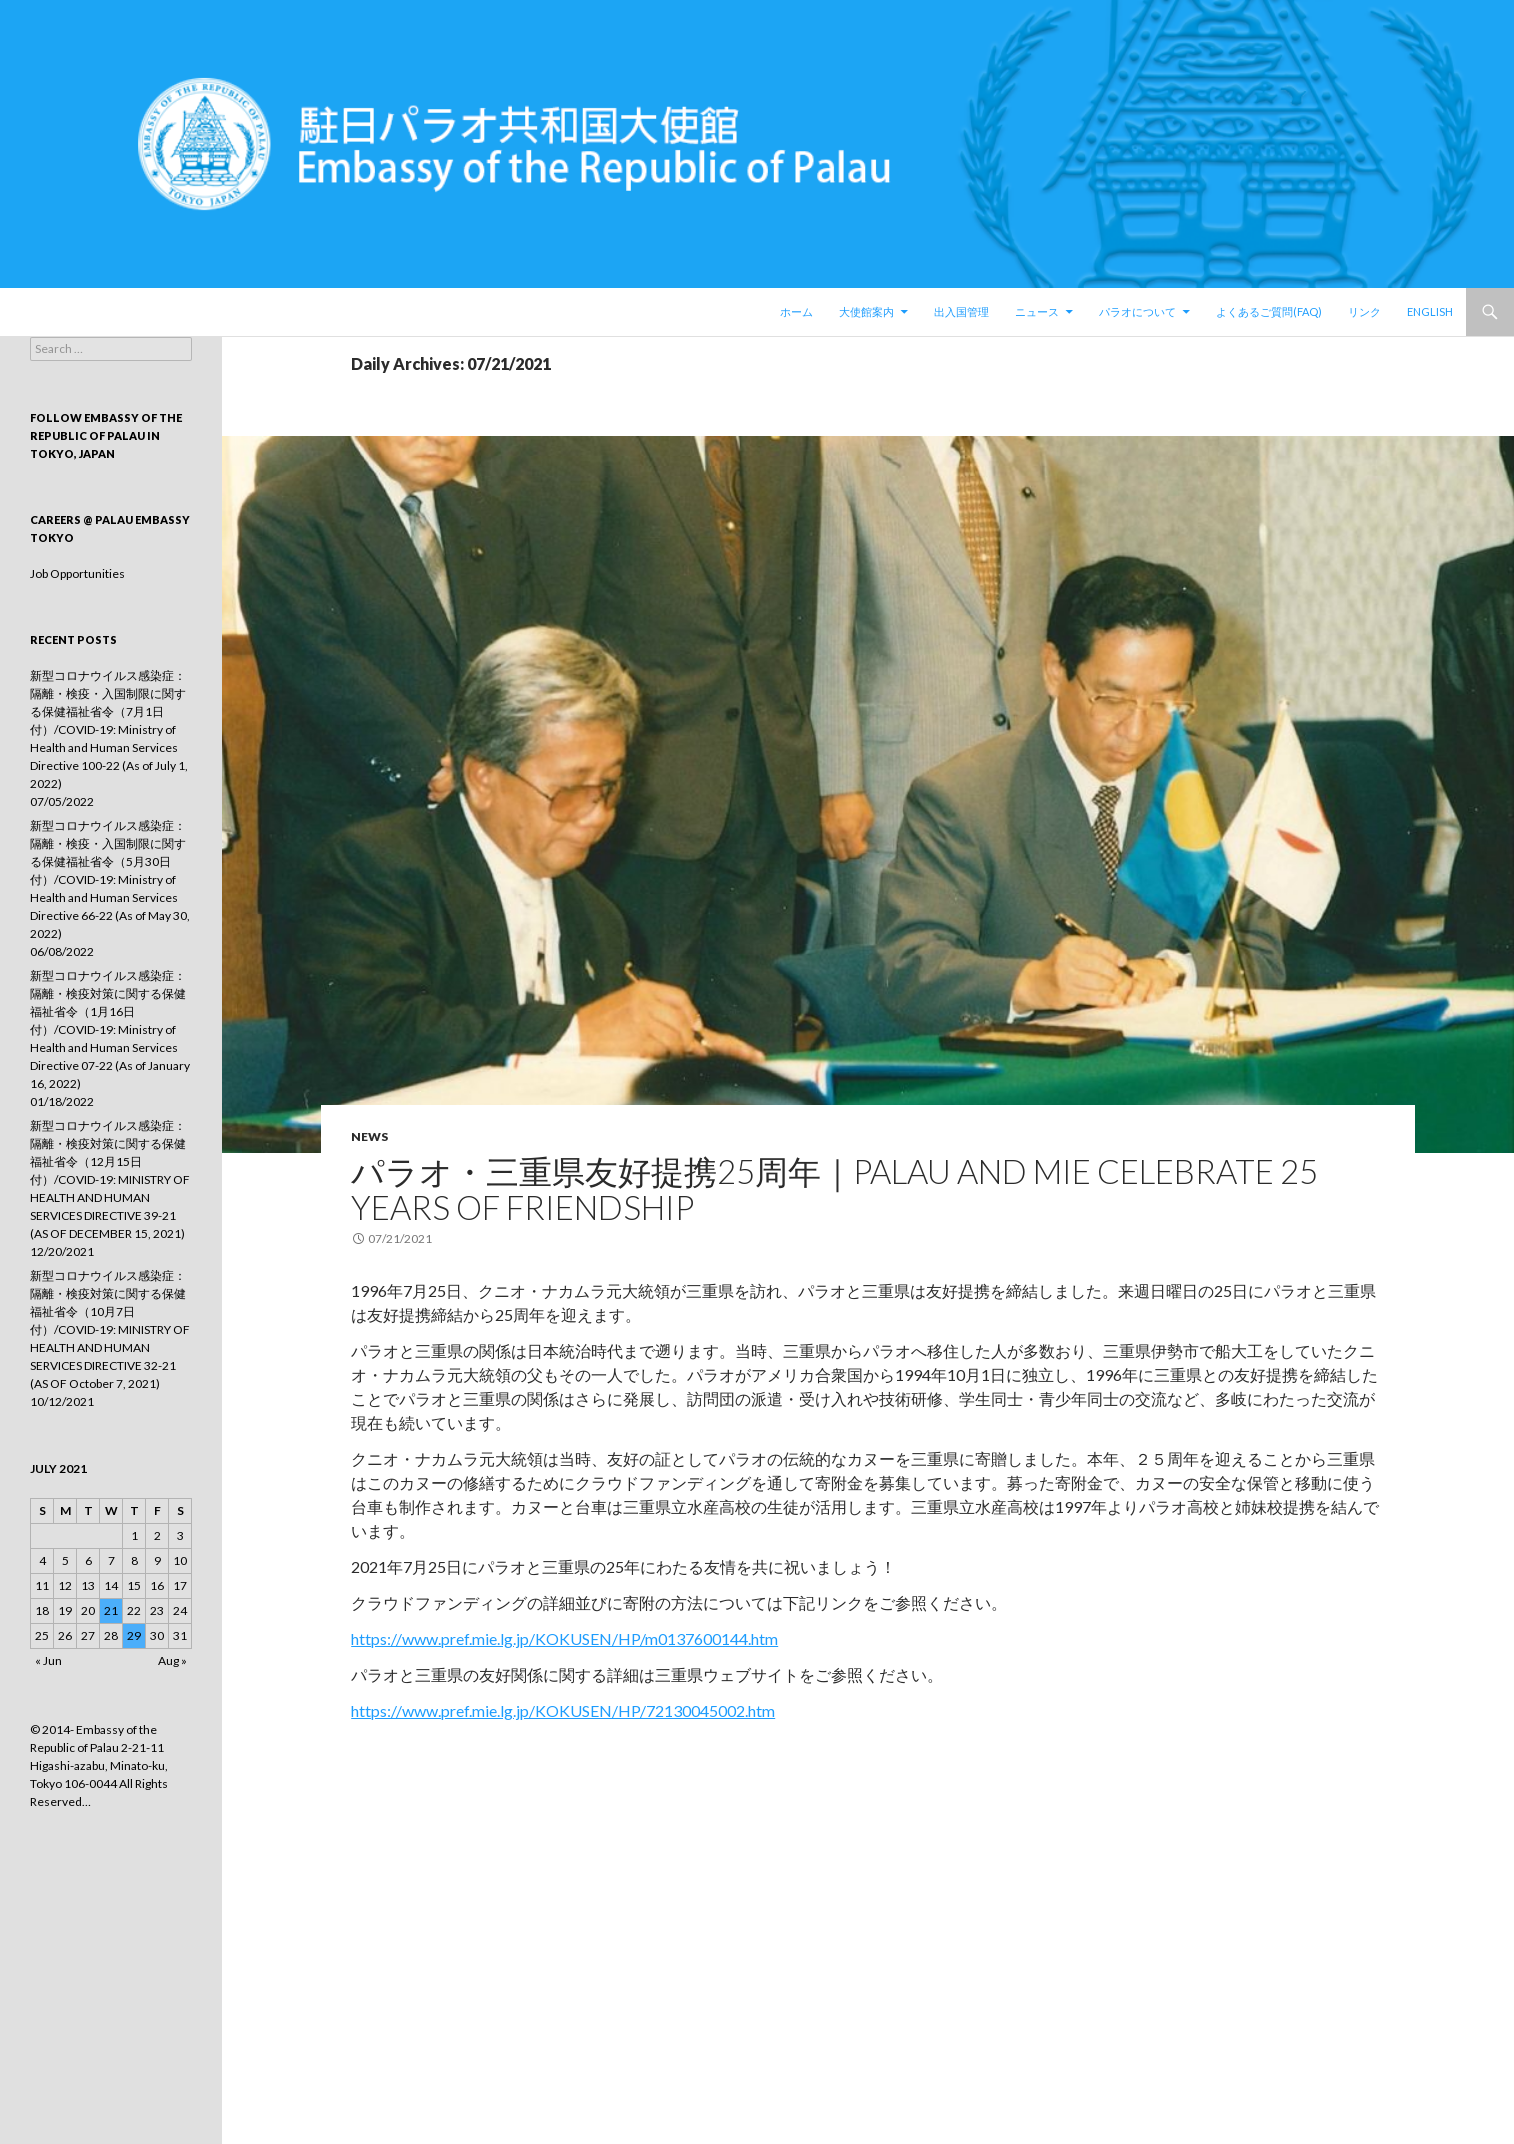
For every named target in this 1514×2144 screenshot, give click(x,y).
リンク (1364, 311)
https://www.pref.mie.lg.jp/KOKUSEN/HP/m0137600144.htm (564, 1638)
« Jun (48, 1660)
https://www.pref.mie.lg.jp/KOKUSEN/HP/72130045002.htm (563, 1710)
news (369, 1136)
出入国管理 (961, 311)
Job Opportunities (77, 573)
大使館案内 (866, 311)
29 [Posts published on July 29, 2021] (134, 1635)
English (1430, 311)
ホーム (796, 311)
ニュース (1037, 311)
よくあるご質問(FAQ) (1269, 311)
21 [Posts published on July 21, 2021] (111, 1610)
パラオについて (1137, 311)
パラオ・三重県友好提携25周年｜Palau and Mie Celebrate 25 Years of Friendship (834, 1189)
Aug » (172, 1660)
